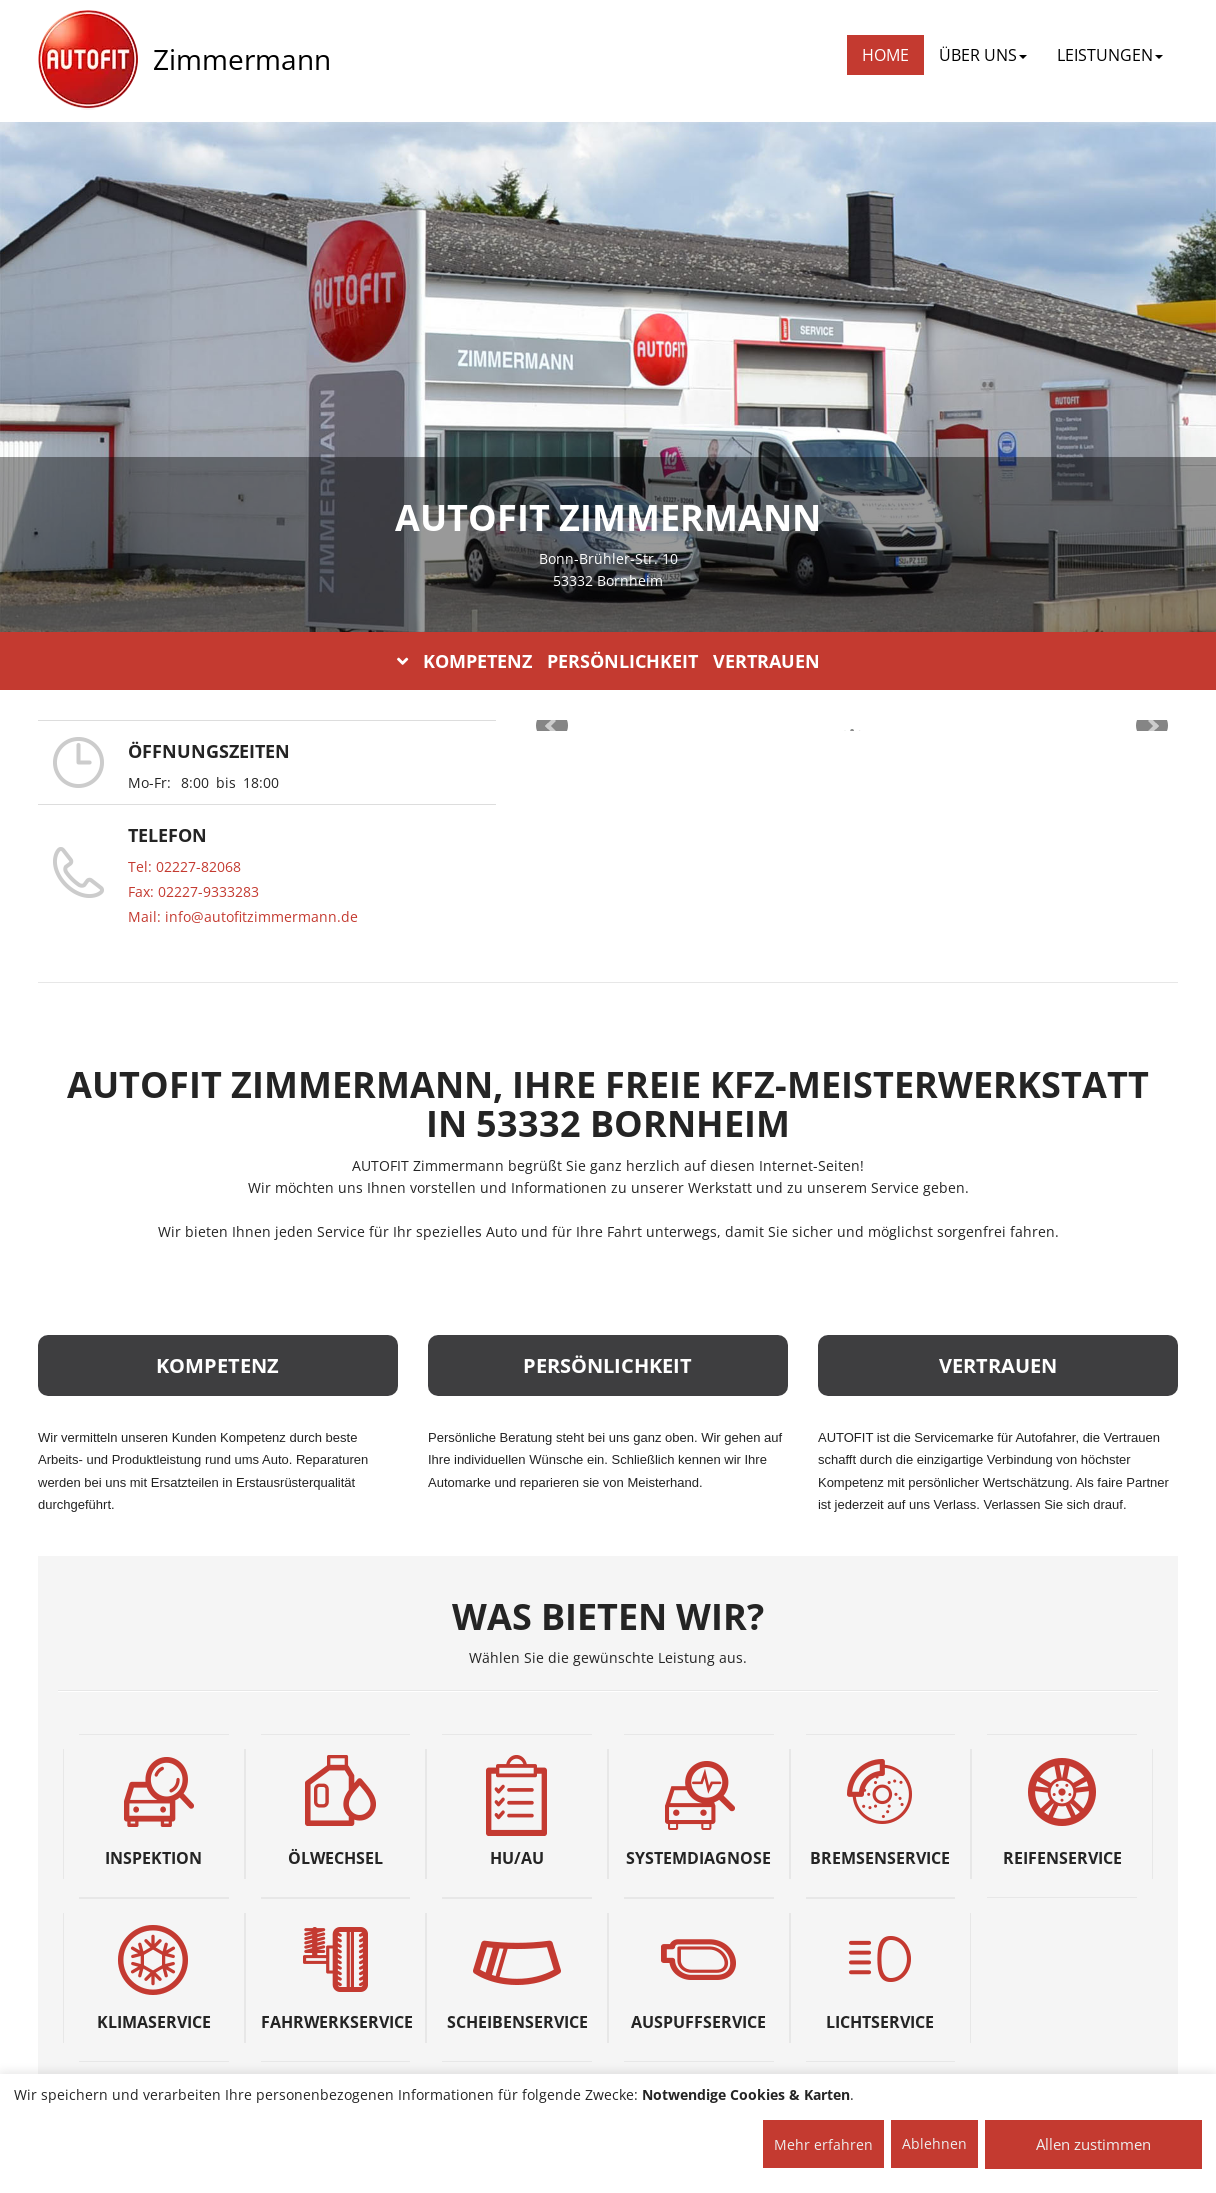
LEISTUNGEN (1110, 55)
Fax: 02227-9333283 (193, 891)
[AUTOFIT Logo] (88, 60)
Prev (552, 726)
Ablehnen (934, 2143)
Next (1152, 726)
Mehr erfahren (823, 2144)
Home (885, 55)
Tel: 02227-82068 (184, 866)
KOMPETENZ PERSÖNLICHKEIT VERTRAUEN (608, 661)
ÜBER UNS (983, 55)
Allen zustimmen (1093, 2144)
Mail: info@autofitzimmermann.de (243, 916)
